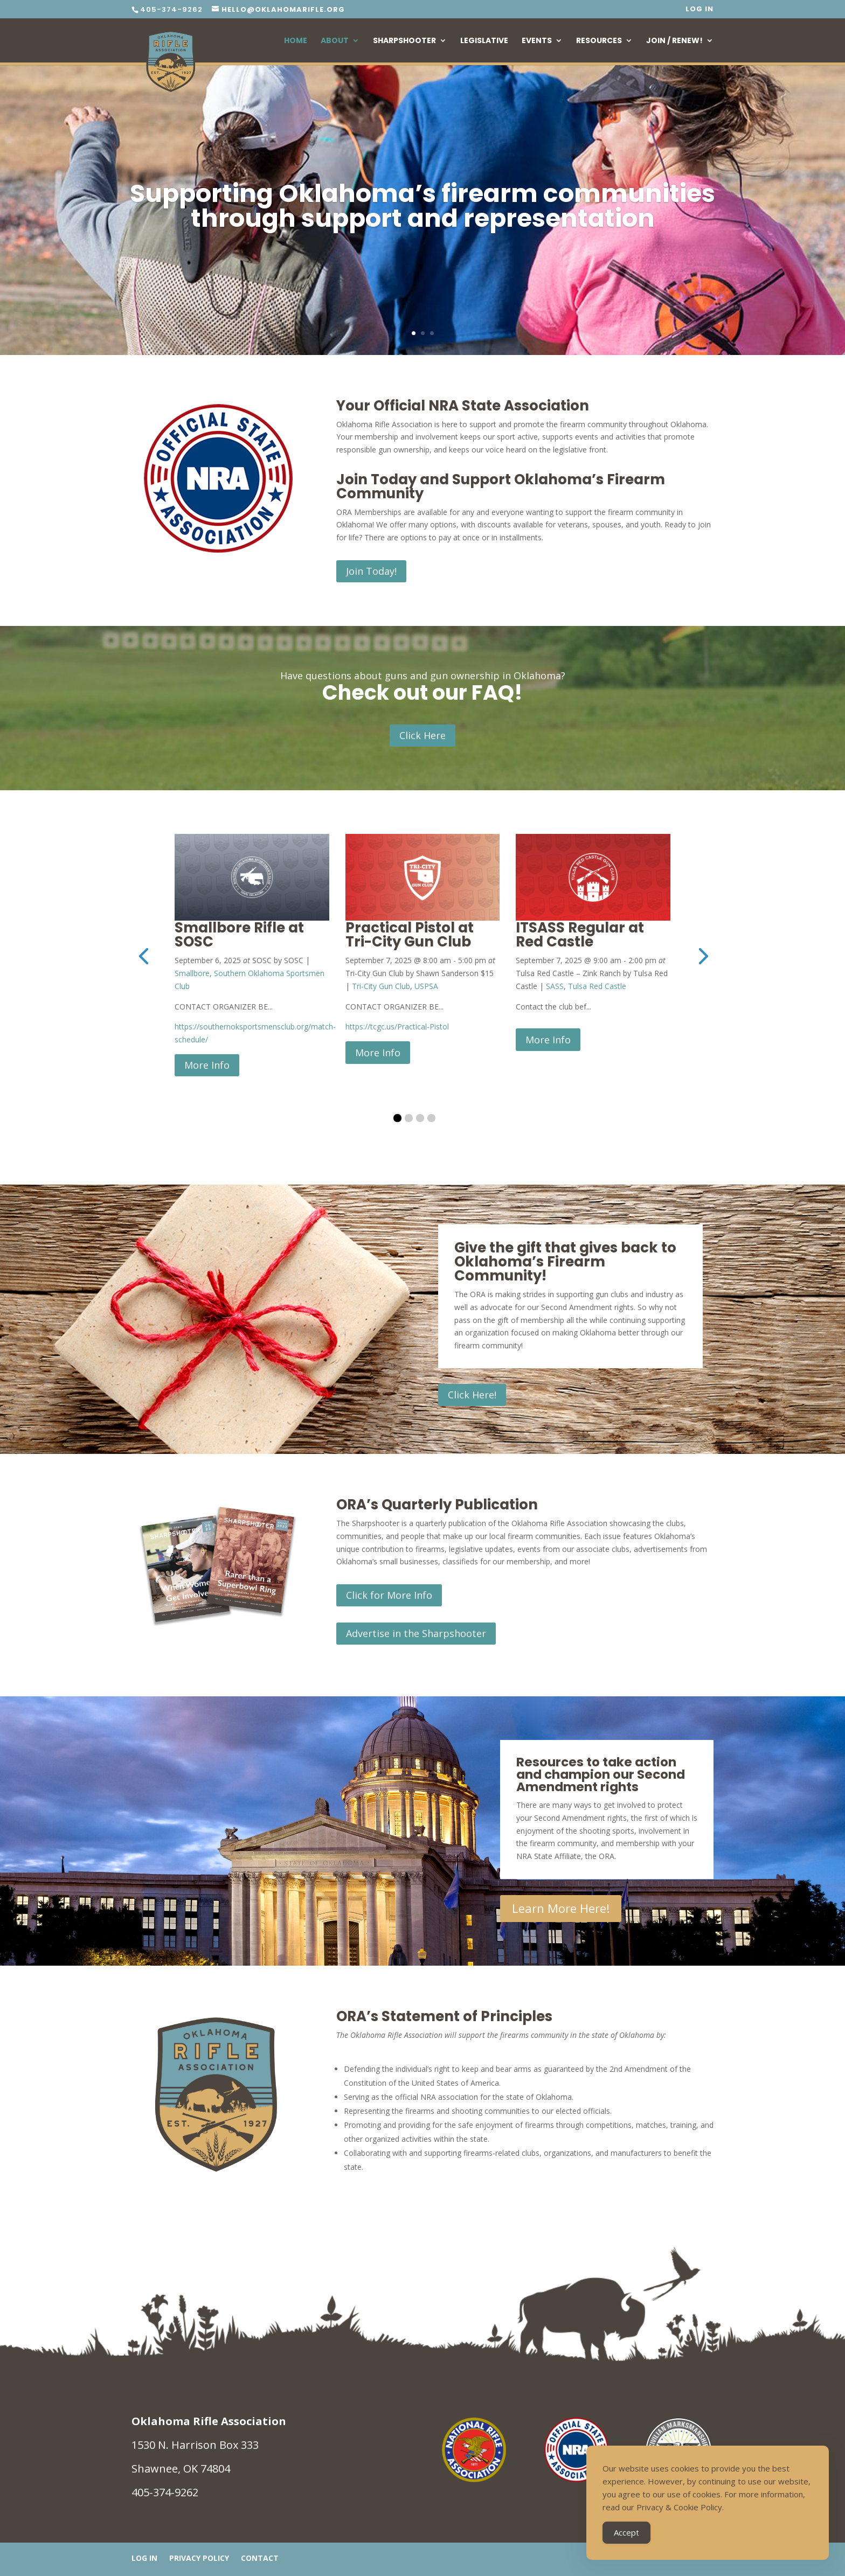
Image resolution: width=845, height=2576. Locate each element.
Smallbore (192, 973)
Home (295, 41)
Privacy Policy (199, 2558)
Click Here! (472, 1394)
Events (537, 41)
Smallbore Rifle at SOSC (239, 934)
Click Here (422, 735)
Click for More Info (389, 1595)
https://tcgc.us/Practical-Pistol (397, 1026)
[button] (397, 1118)
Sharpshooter (404, 41)
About (335, 41)
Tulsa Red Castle (597, 986)
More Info (207, 1065)
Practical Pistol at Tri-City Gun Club (409, 934)
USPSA (426, 986)
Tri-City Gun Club (381, 986)
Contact (260, 2558)
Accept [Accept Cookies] (626, 2532)
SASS (555, 986)
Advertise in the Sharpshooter (416, 1633)
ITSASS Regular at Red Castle (580, 934)
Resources (599, 41)
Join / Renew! (674, 41)
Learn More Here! (560, 1908)
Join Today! (371, 571)
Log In (699, 9)
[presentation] (143, 955)
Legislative (484, 41)
